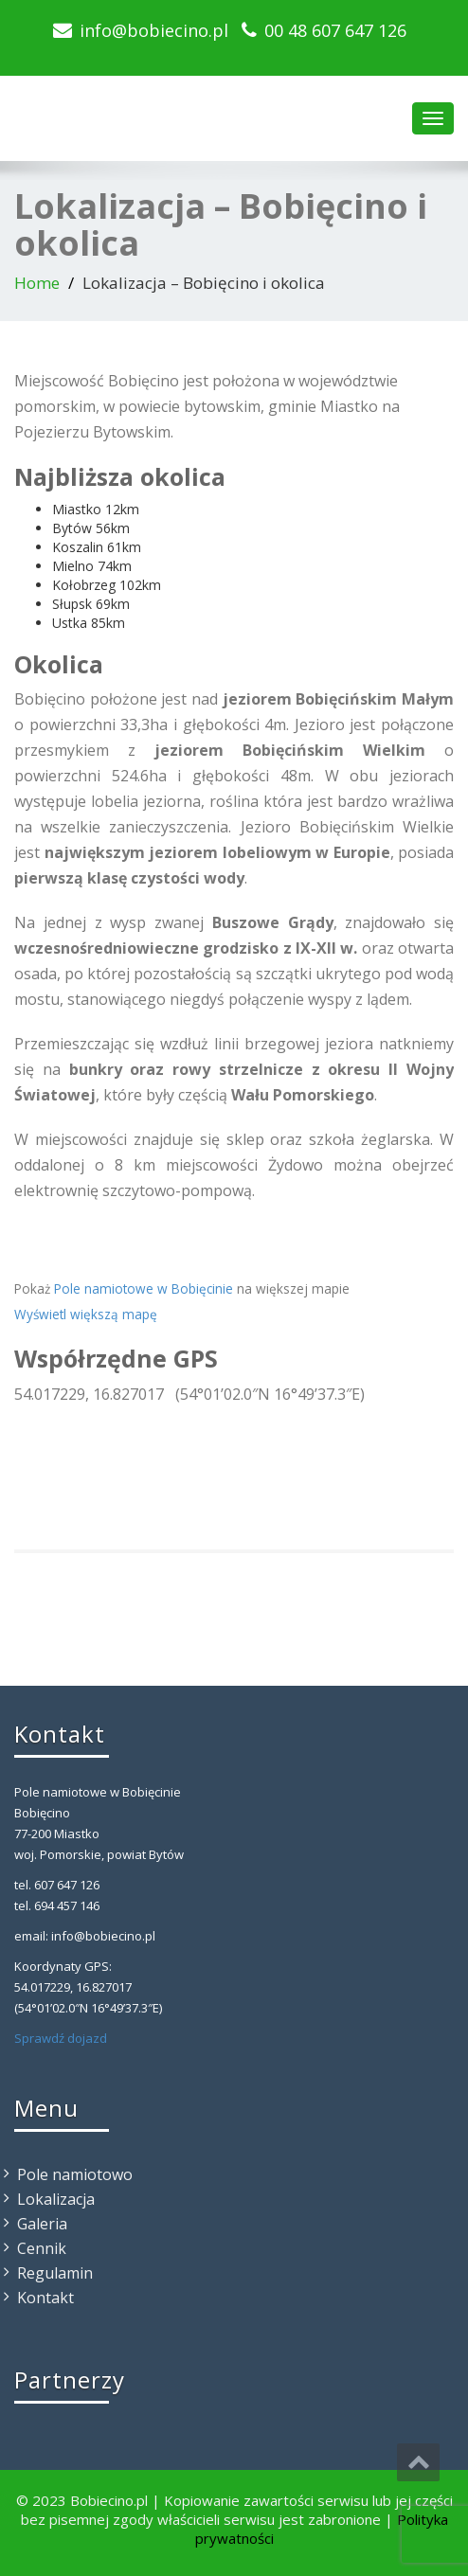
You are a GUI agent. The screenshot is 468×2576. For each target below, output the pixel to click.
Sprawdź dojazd (60, 2038)
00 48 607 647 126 (335, 30)
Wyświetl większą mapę (85, 1314)
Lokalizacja (56, 2199)
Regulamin (55, 2273)
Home (37, 283)
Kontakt (45, 2297)
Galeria (42, 2223)
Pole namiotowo (75, 2174)
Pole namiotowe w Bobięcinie (143, 1288)
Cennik (41, 2248)
